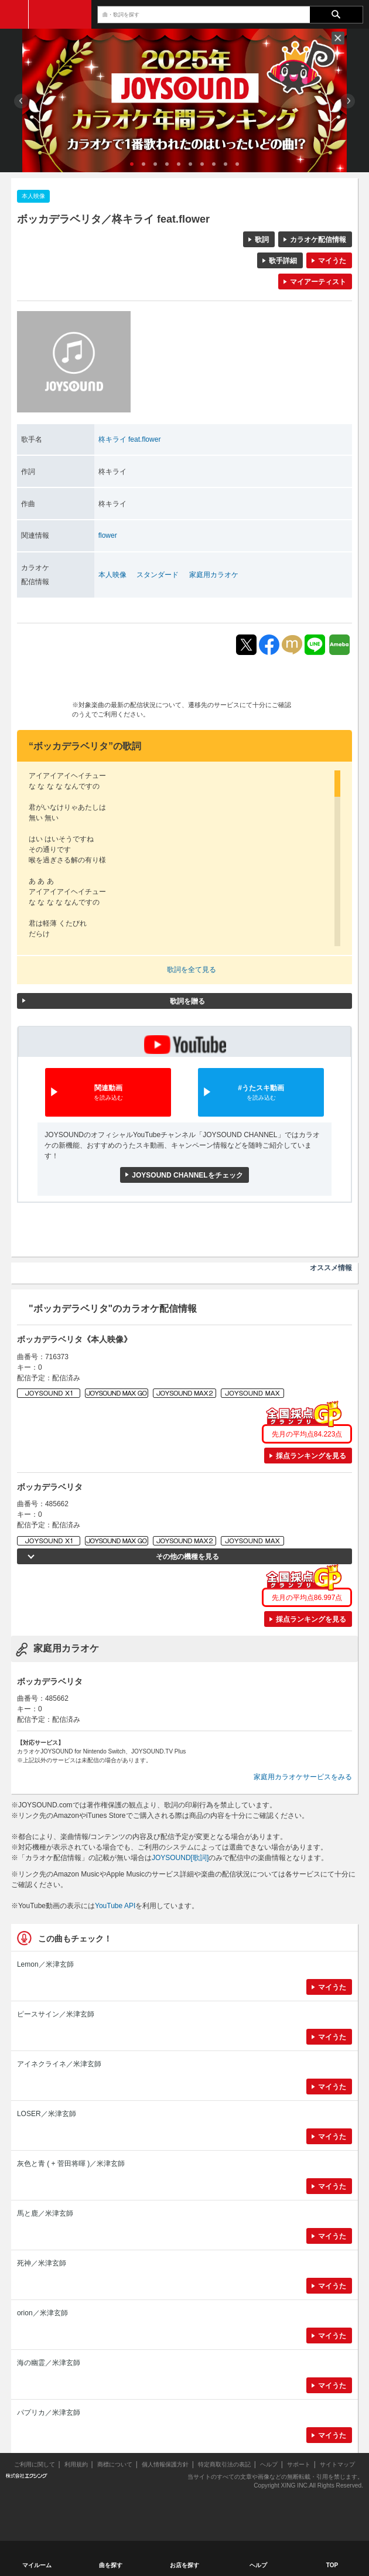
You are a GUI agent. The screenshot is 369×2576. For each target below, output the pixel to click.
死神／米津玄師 (41, 2263)
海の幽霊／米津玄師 (48, 2363)
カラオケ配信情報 (318, 240)
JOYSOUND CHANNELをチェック (187, 1175)
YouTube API (115, 1906)
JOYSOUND (60, 14)
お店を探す (184, 2565)
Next (347, 101)
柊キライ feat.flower (129, 439)
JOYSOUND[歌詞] (180, 1858)
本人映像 (112, 575)
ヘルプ (269, 2464)
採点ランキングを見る (311, 1456)
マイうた (332, 261)
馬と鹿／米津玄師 (45, 2213)
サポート (298, 2464)
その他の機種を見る (187, 1557)
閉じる (338, 38)
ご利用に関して (34, 2464)
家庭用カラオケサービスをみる (303, 1777)
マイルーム (37, 2565)
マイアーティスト (318, 282)
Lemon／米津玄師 (45, 1964)
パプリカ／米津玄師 (48, 2412)
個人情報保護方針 (165, 2464)
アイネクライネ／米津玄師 (59, 2064)
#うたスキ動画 (261, 1093)
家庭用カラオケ (213, 575)
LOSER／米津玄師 (46, 2114)
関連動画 (108, 1093)
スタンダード (157, 575)
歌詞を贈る (187, 1001)
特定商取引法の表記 (224, 2464)
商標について (114, 2464)
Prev (21, 101)
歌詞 (262, 240)
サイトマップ (337, 2464)
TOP (332, 2565)
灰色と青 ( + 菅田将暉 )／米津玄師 (71, 2163)
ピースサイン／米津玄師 (55, 2014)
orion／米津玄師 (42, 2313)
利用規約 (76, 2464)
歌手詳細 (283, 261)
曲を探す (110, 2565)
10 (237, 164)
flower (107, 535)
